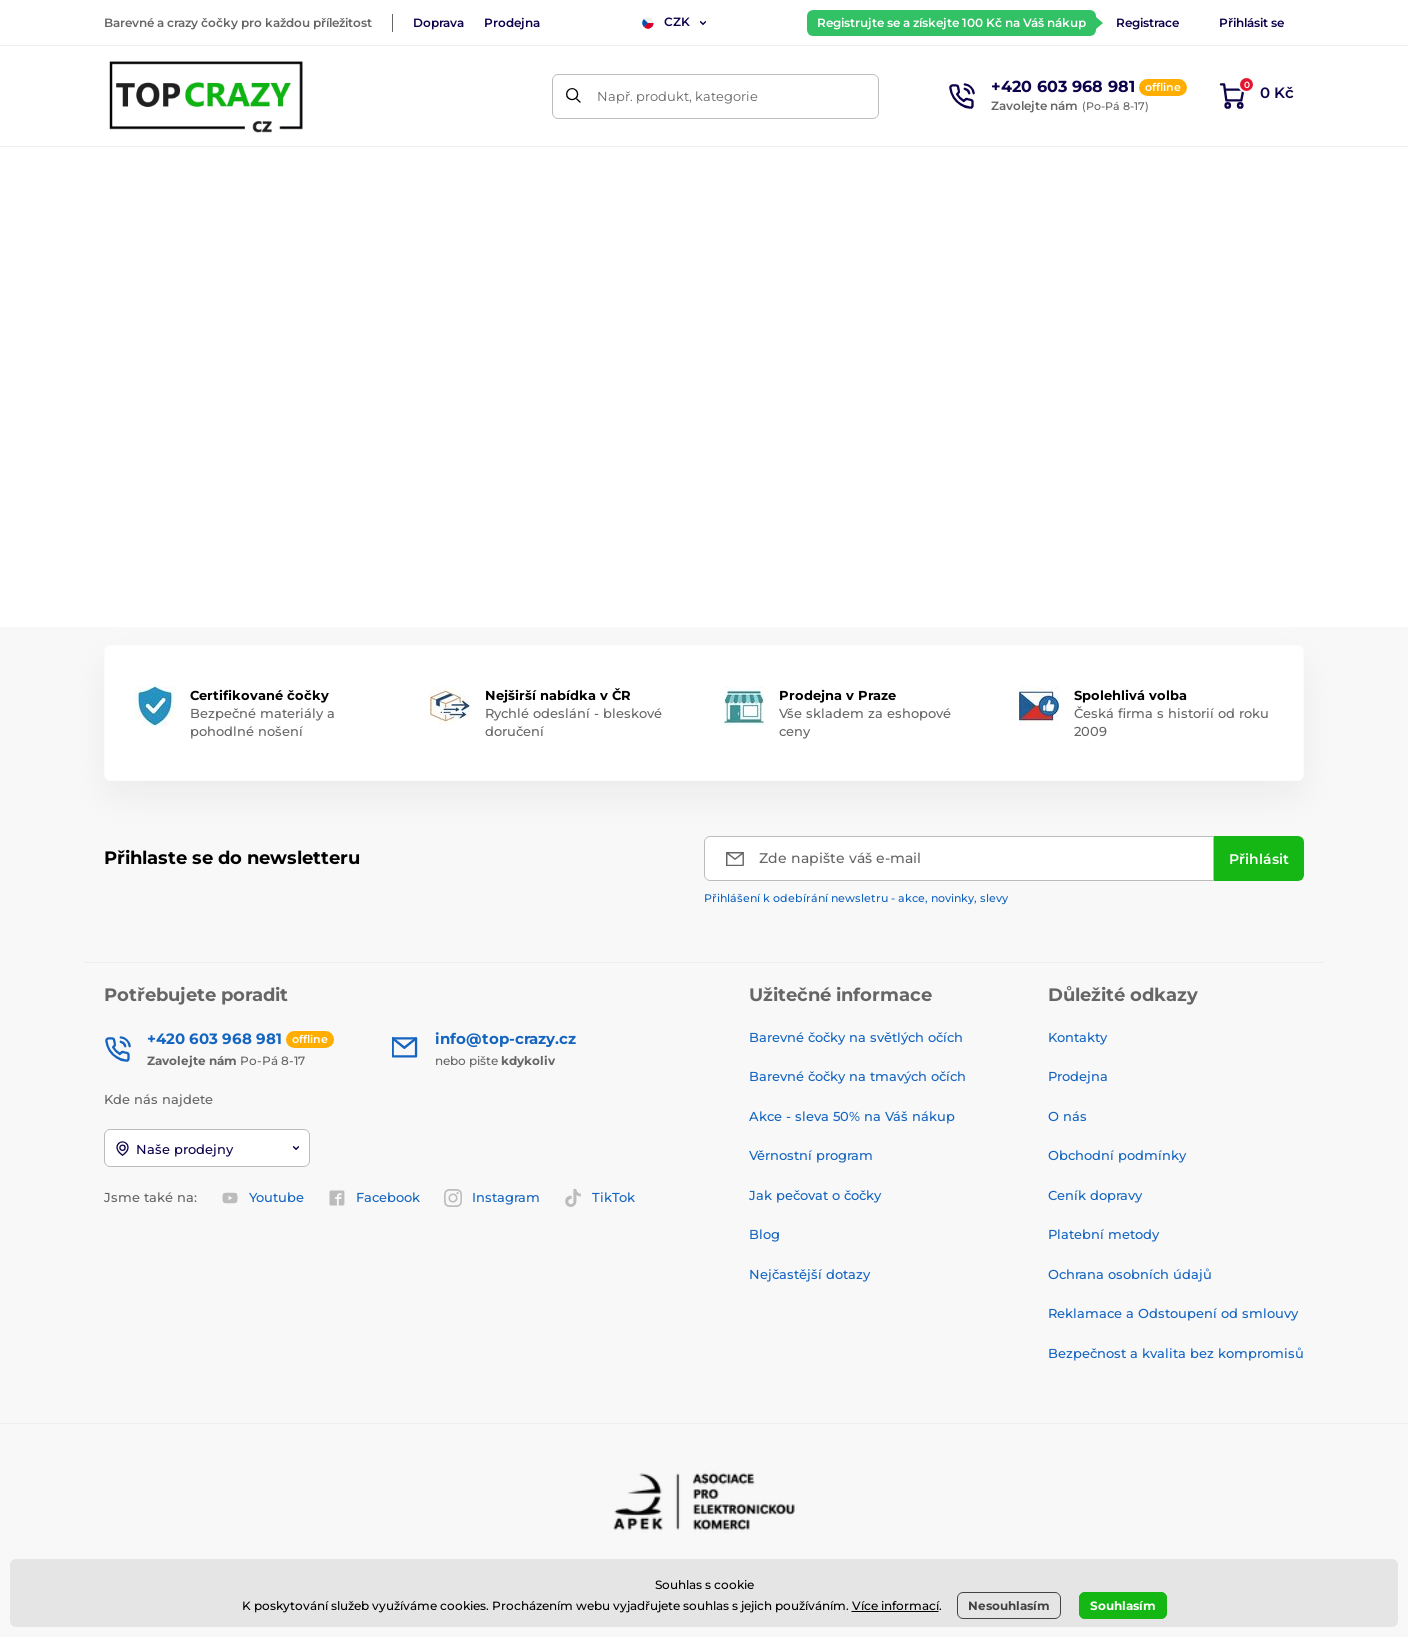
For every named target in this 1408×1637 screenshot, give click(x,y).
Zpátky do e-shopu (704, 536)
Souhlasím (1123, 1605)
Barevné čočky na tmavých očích (857, 1076)
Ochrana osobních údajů (1130, 1274)
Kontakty (1077, 1037)
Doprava (438, 22)
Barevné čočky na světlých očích (856, 1037)
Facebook (374, 1198)
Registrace (1147, 22)
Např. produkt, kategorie (677, 96)
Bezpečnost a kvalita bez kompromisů (1176, 1353)
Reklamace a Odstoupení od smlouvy (1173, 1313)
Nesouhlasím (1009, 1605)
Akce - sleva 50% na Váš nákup (852, 1116)
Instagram (492, 1198)
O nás (1067, 1116)
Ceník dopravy (1095, 1195)
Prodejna (512, 22)
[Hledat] (574, 96)
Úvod (120, 235)
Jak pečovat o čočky (815, 1195)
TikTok (599, 1198)
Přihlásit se (1251, 22)
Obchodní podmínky (1117, 1155)
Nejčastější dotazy (809, 1274)
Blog (764, 1234)
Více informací (895, 1605)
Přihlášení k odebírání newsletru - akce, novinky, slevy (856, 898)
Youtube (262, 1198)
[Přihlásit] (1259, 858)
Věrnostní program (811, 1155)
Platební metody (1103, 1234)
